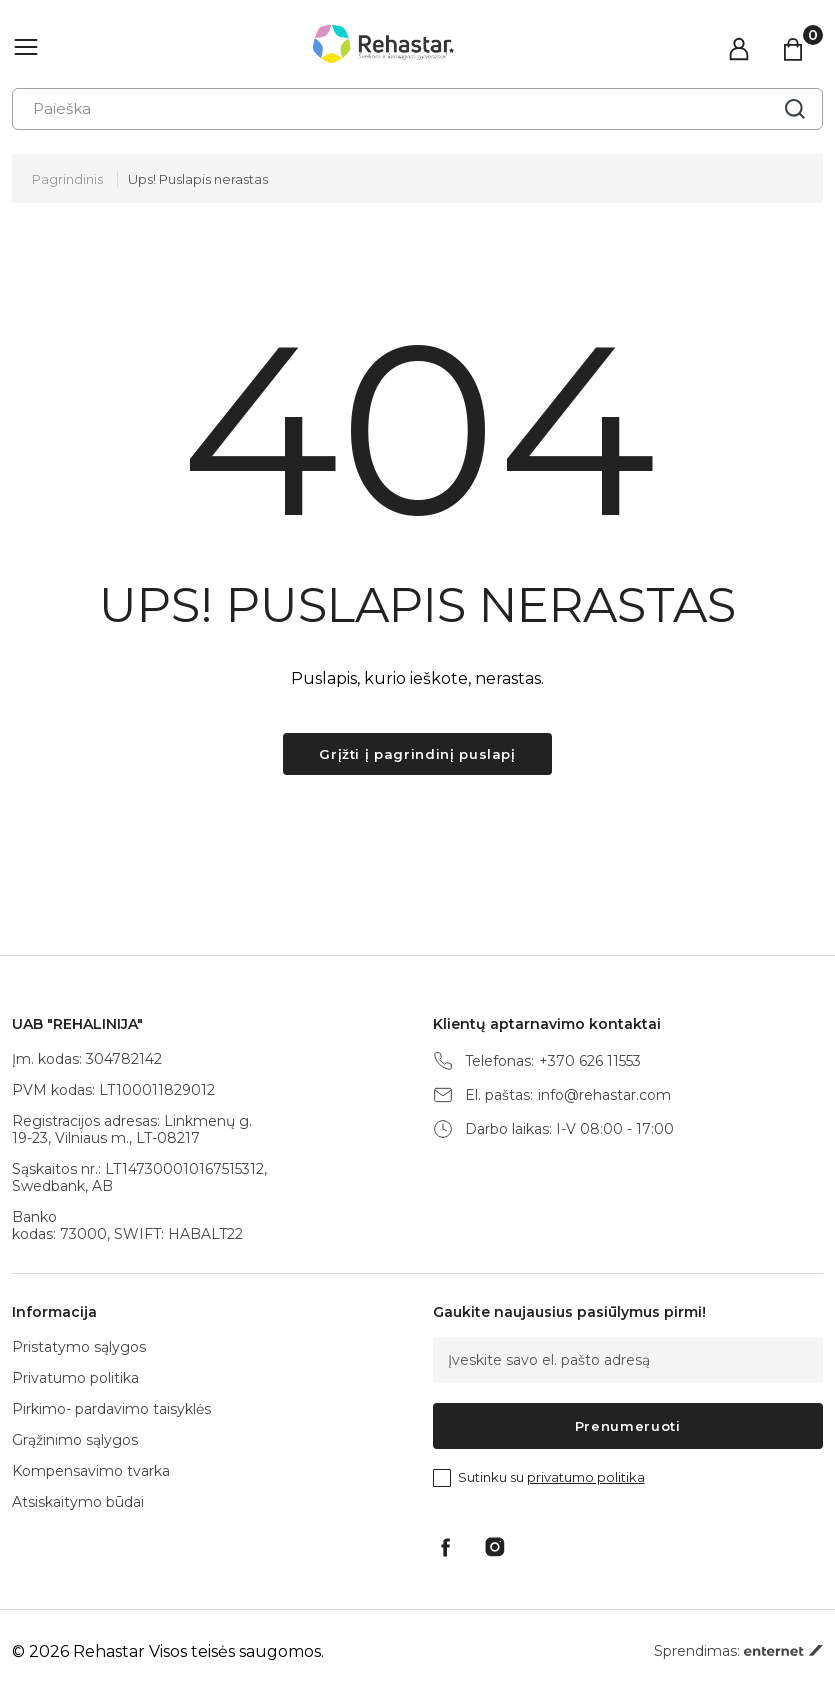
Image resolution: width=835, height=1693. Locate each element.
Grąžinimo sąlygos (75, 1440)
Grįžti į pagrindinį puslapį (417, 754)
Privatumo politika (75, 1378)
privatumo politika (586, 1477)
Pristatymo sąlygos (79, 1347)
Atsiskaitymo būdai (78, 1502)
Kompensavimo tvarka (91, 1471)
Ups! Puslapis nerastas (198, 179)
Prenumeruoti (628, 1426)
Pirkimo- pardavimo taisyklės (111, 1409)
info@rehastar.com (604, 1095)
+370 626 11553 (590, 1061)
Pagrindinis (67, 179)
